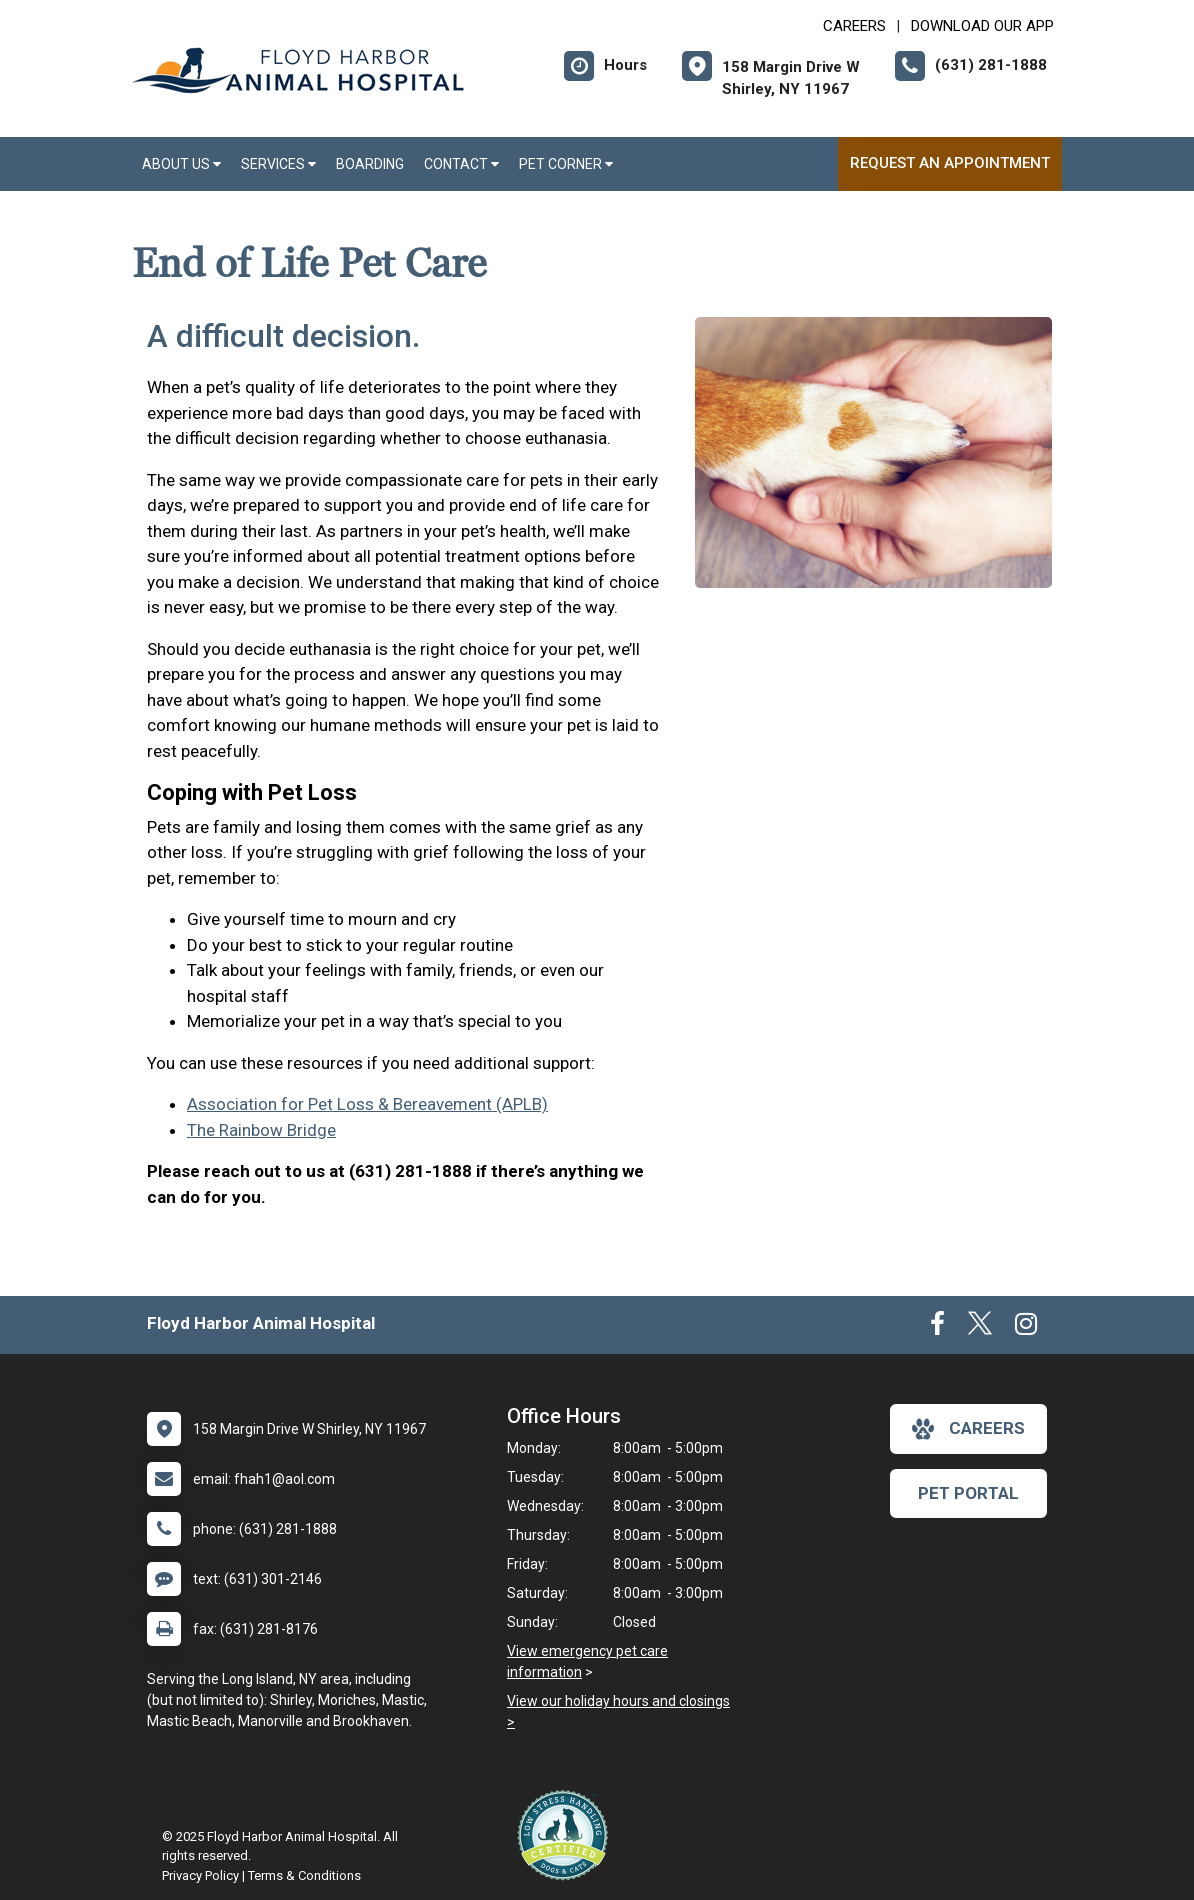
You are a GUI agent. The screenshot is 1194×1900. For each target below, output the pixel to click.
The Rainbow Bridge (261, 1130)
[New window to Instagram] (1026, 1328)
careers (968, 1429)
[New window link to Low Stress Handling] (567, 1835)
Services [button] (278, 164)
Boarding (370, 164)
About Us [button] (181, 164)
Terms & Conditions (304, 1875)
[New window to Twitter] (980, 1328)
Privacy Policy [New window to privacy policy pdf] (200, 1875)
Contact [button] (461, 164)
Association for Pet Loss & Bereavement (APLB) (367, 1104)
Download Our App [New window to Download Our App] (982, 26)
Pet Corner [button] (566, 164)
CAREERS (854, 26)
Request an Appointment (950, 163)
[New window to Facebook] (937, 1328)
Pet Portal (968, 1493)
